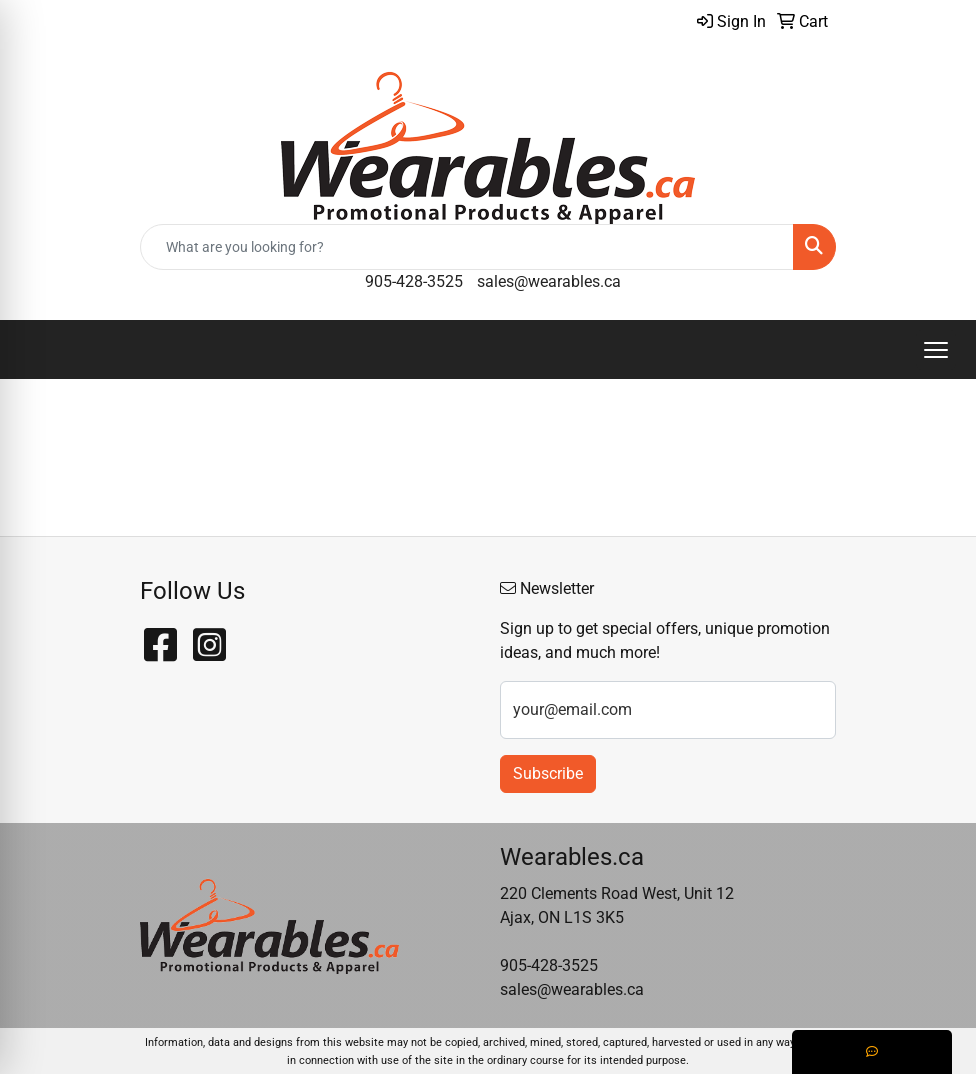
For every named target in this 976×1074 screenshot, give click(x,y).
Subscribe (548, 773)
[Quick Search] (467, 247)
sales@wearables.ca (549, 281)
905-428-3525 (414, 281)
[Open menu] (936, 350)
